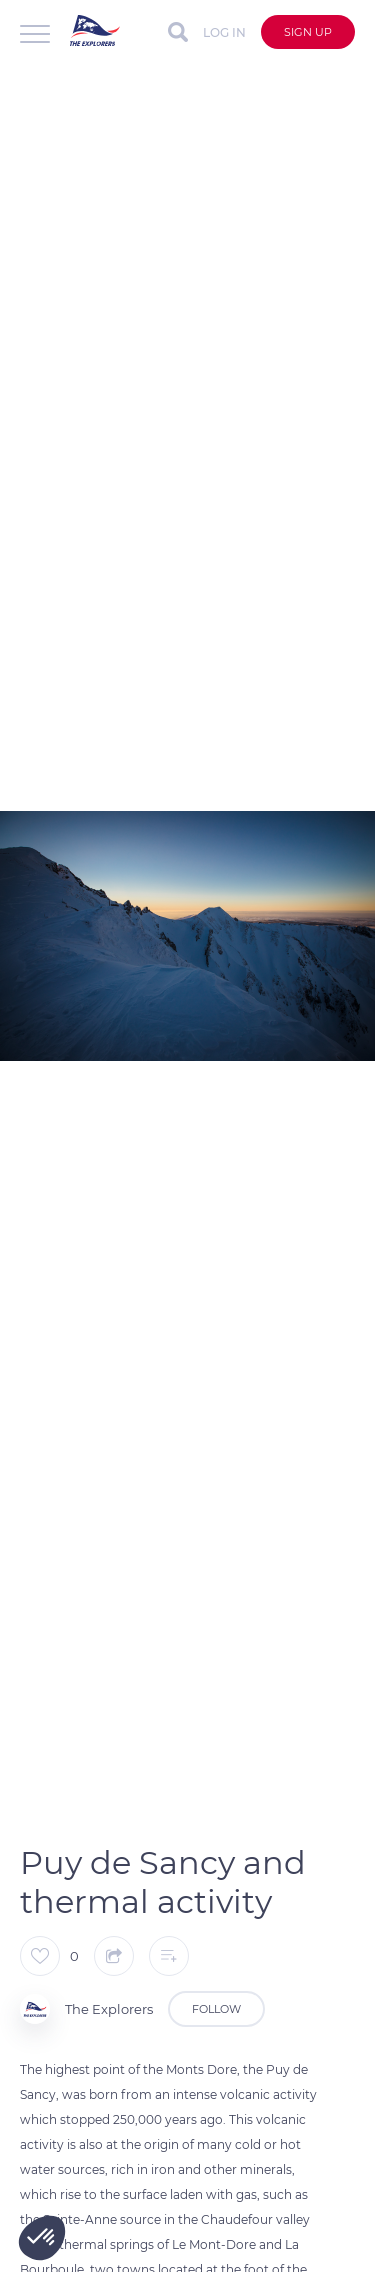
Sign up (308, 32)
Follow (216, 2009)
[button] (42, 2238)
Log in (224, 32)
